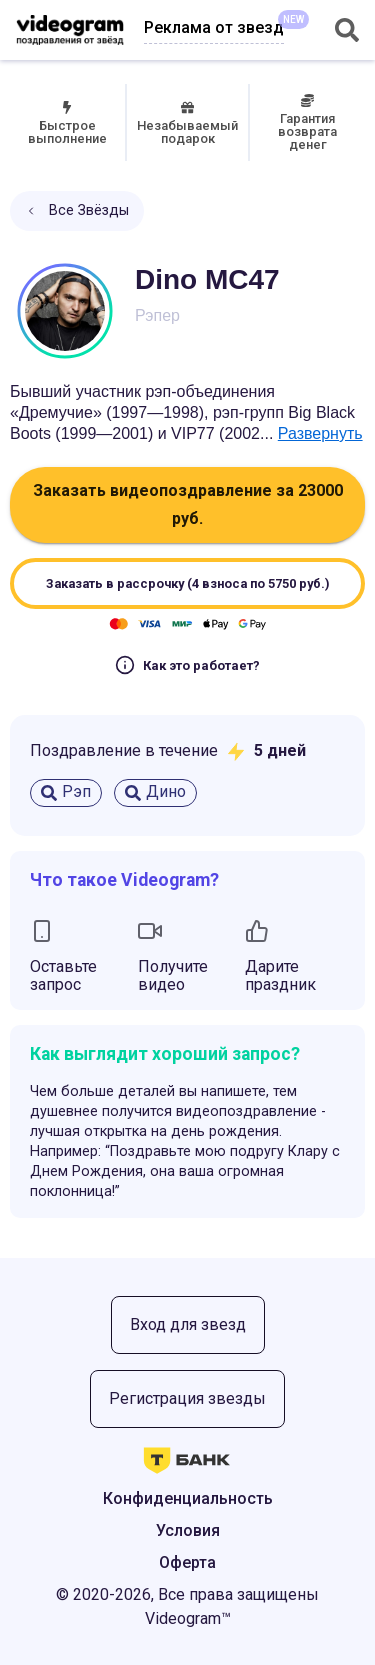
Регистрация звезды (187, 1398)
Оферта (187, 1562)
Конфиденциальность (188, 1498)
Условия (188, 1530)
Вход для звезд (188, 1324)
